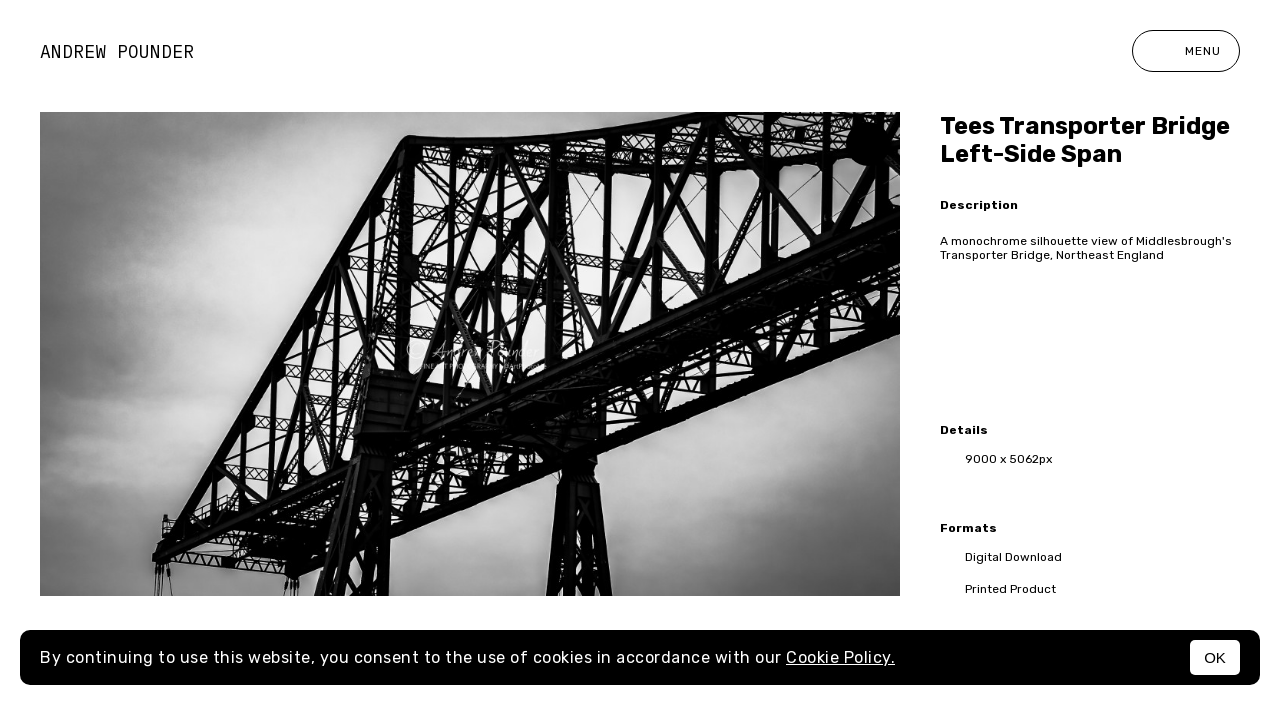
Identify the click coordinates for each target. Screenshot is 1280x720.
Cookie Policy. (840, 657)
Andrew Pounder (117, 51)
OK (1215, 657)
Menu (1186, 51)
